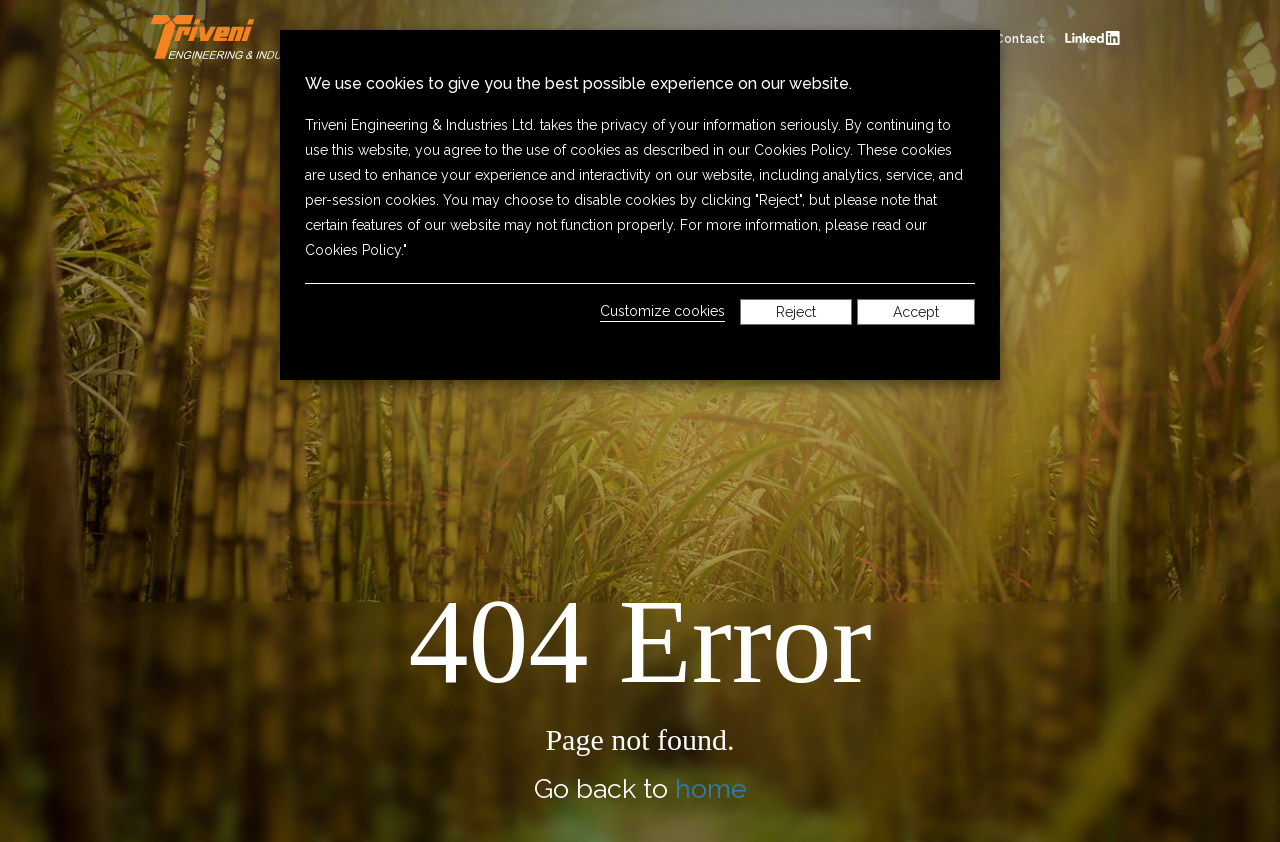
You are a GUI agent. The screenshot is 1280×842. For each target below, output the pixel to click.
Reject (796, 312)
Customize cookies (662, 311)
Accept (916, 312)
